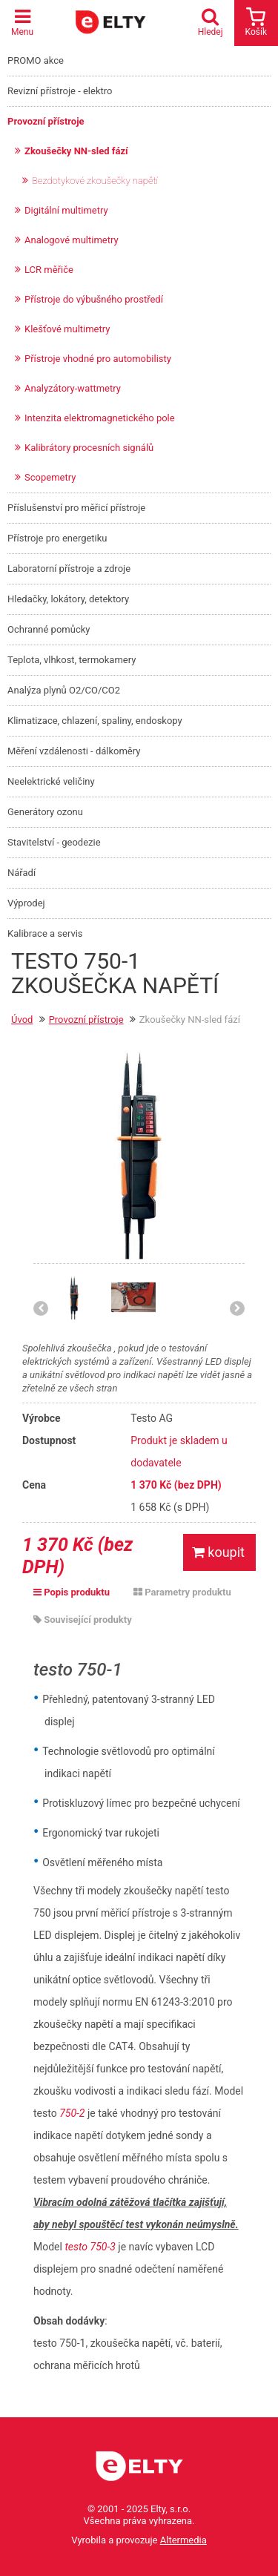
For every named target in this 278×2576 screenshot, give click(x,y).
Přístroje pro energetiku (57, 538)
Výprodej (26, 903)
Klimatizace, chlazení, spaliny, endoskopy (94, 720)
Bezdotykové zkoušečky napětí (95, 180)
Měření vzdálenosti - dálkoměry (73, 751)
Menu (22, 22)
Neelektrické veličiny (51, 781)
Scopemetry (50, 477)
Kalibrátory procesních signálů (88, 447)
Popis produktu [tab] (71, 1592)
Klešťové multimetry (67, 329)
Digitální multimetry (66, 210)
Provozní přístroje (46, 121)
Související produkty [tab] (82, 1619)
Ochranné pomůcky (48, 629)
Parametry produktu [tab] (182, 1592)
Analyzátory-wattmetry (72, 388)
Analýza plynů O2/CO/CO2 (63, 690)
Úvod (22, 1019)
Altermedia (183, 2540)
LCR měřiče (48, 269)
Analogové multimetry (71, 240)
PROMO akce (35, 60)
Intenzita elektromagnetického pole (99, 418)
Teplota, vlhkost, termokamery (71, 659)
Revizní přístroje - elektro (59, 90)
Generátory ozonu (45, 811)
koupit (218, 1552)
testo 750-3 (89, 2247)
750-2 (72, 2113)
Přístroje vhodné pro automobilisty (97, 358)
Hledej (214, 22)
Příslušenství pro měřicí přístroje (76, 507)
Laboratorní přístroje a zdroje (68, 568)
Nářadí (21, 872)
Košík (256, 22)
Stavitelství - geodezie (54, 842)
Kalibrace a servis (45, 933)
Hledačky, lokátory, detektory (68, 599)
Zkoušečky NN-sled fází (76, 151)
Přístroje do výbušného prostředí (93, 299)
